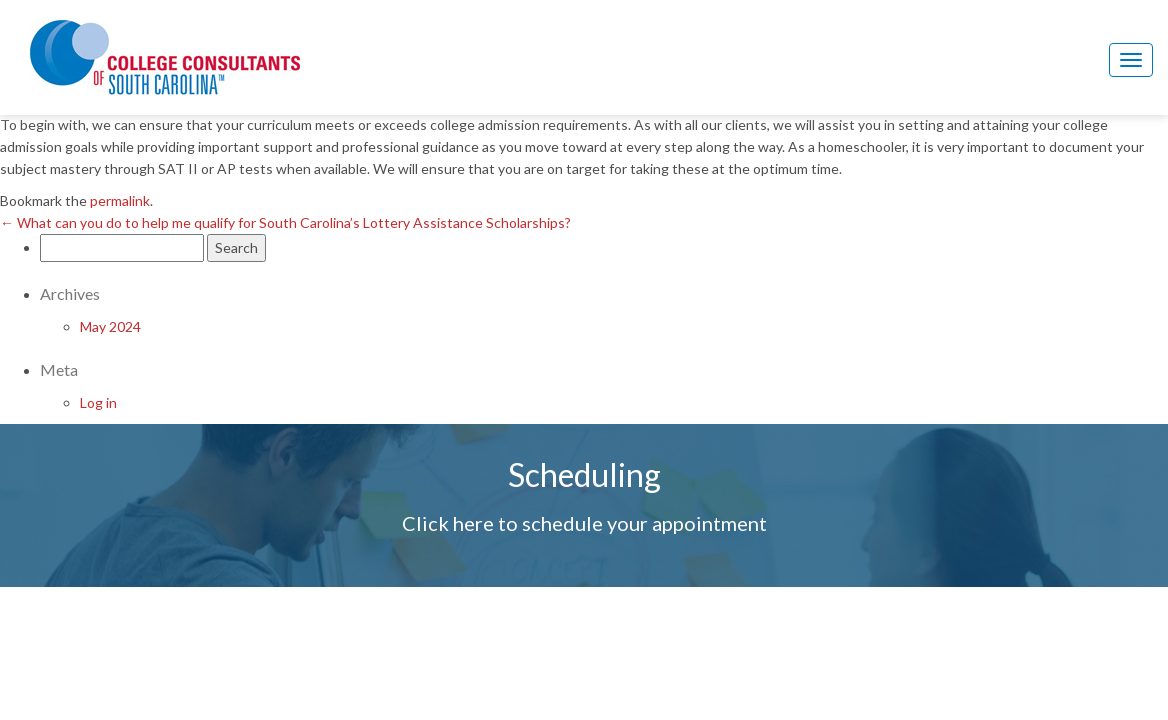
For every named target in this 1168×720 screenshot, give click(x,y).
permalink (120, 200)
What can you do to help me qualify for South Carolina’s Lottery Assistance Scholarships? (285, 222)
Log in (98, 402)
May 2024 (110, 326)
